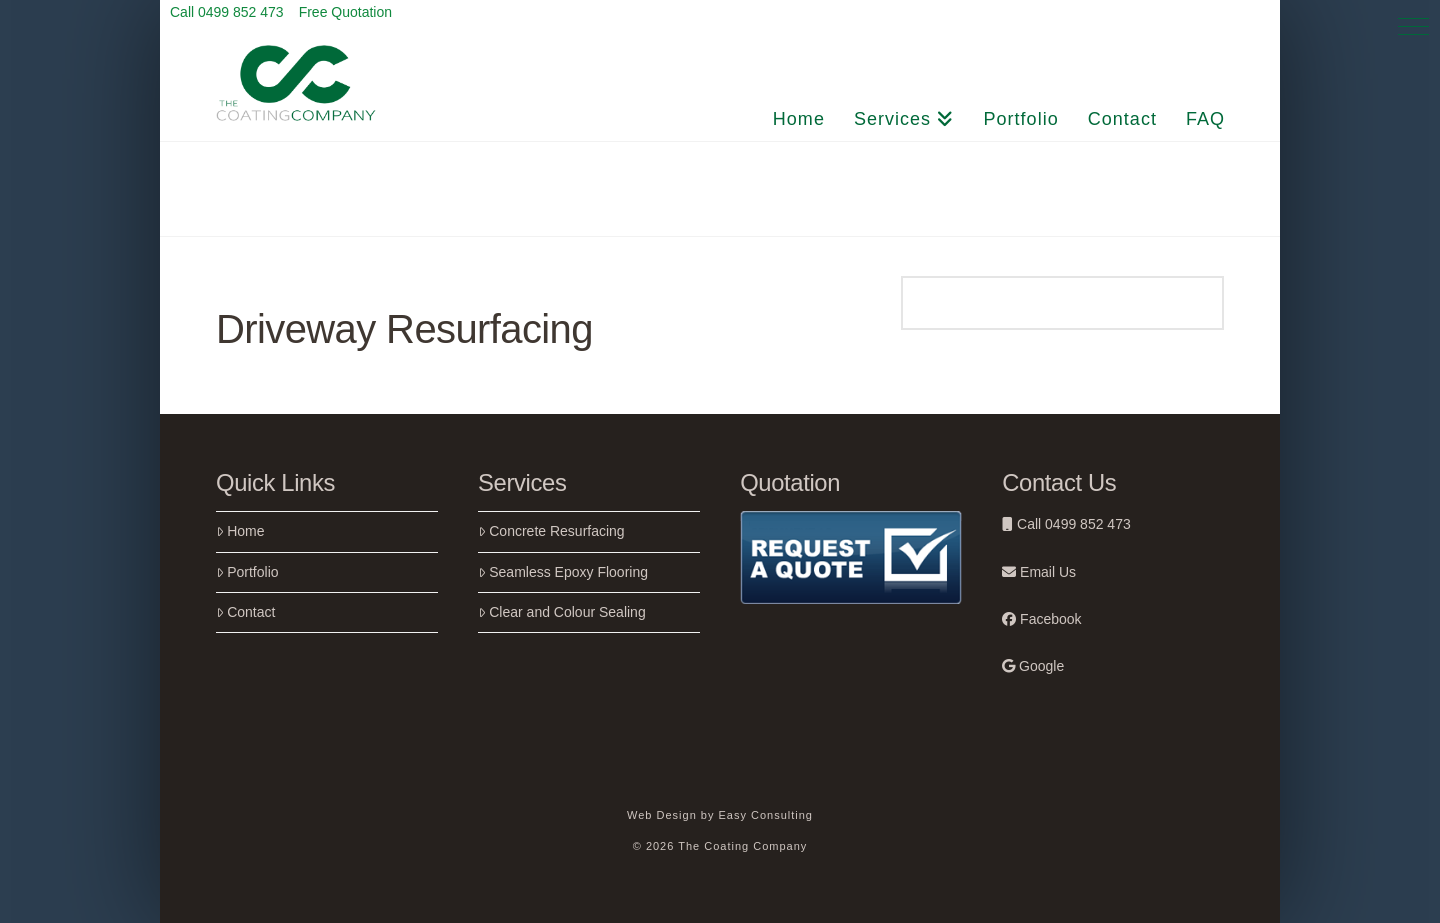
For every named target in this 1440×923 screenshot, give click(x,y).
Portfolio (247, 572)
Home (240, 531)
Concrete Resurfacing (551, 531)
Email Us (1039, 572)
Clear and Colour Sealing (562, 612)
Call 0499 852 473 (1066, 524)
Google (1033, 666)
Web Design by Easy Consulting (720, 815)
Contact (245, 612)
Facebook (1041, 619)
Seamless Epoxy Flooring (563, 572)
